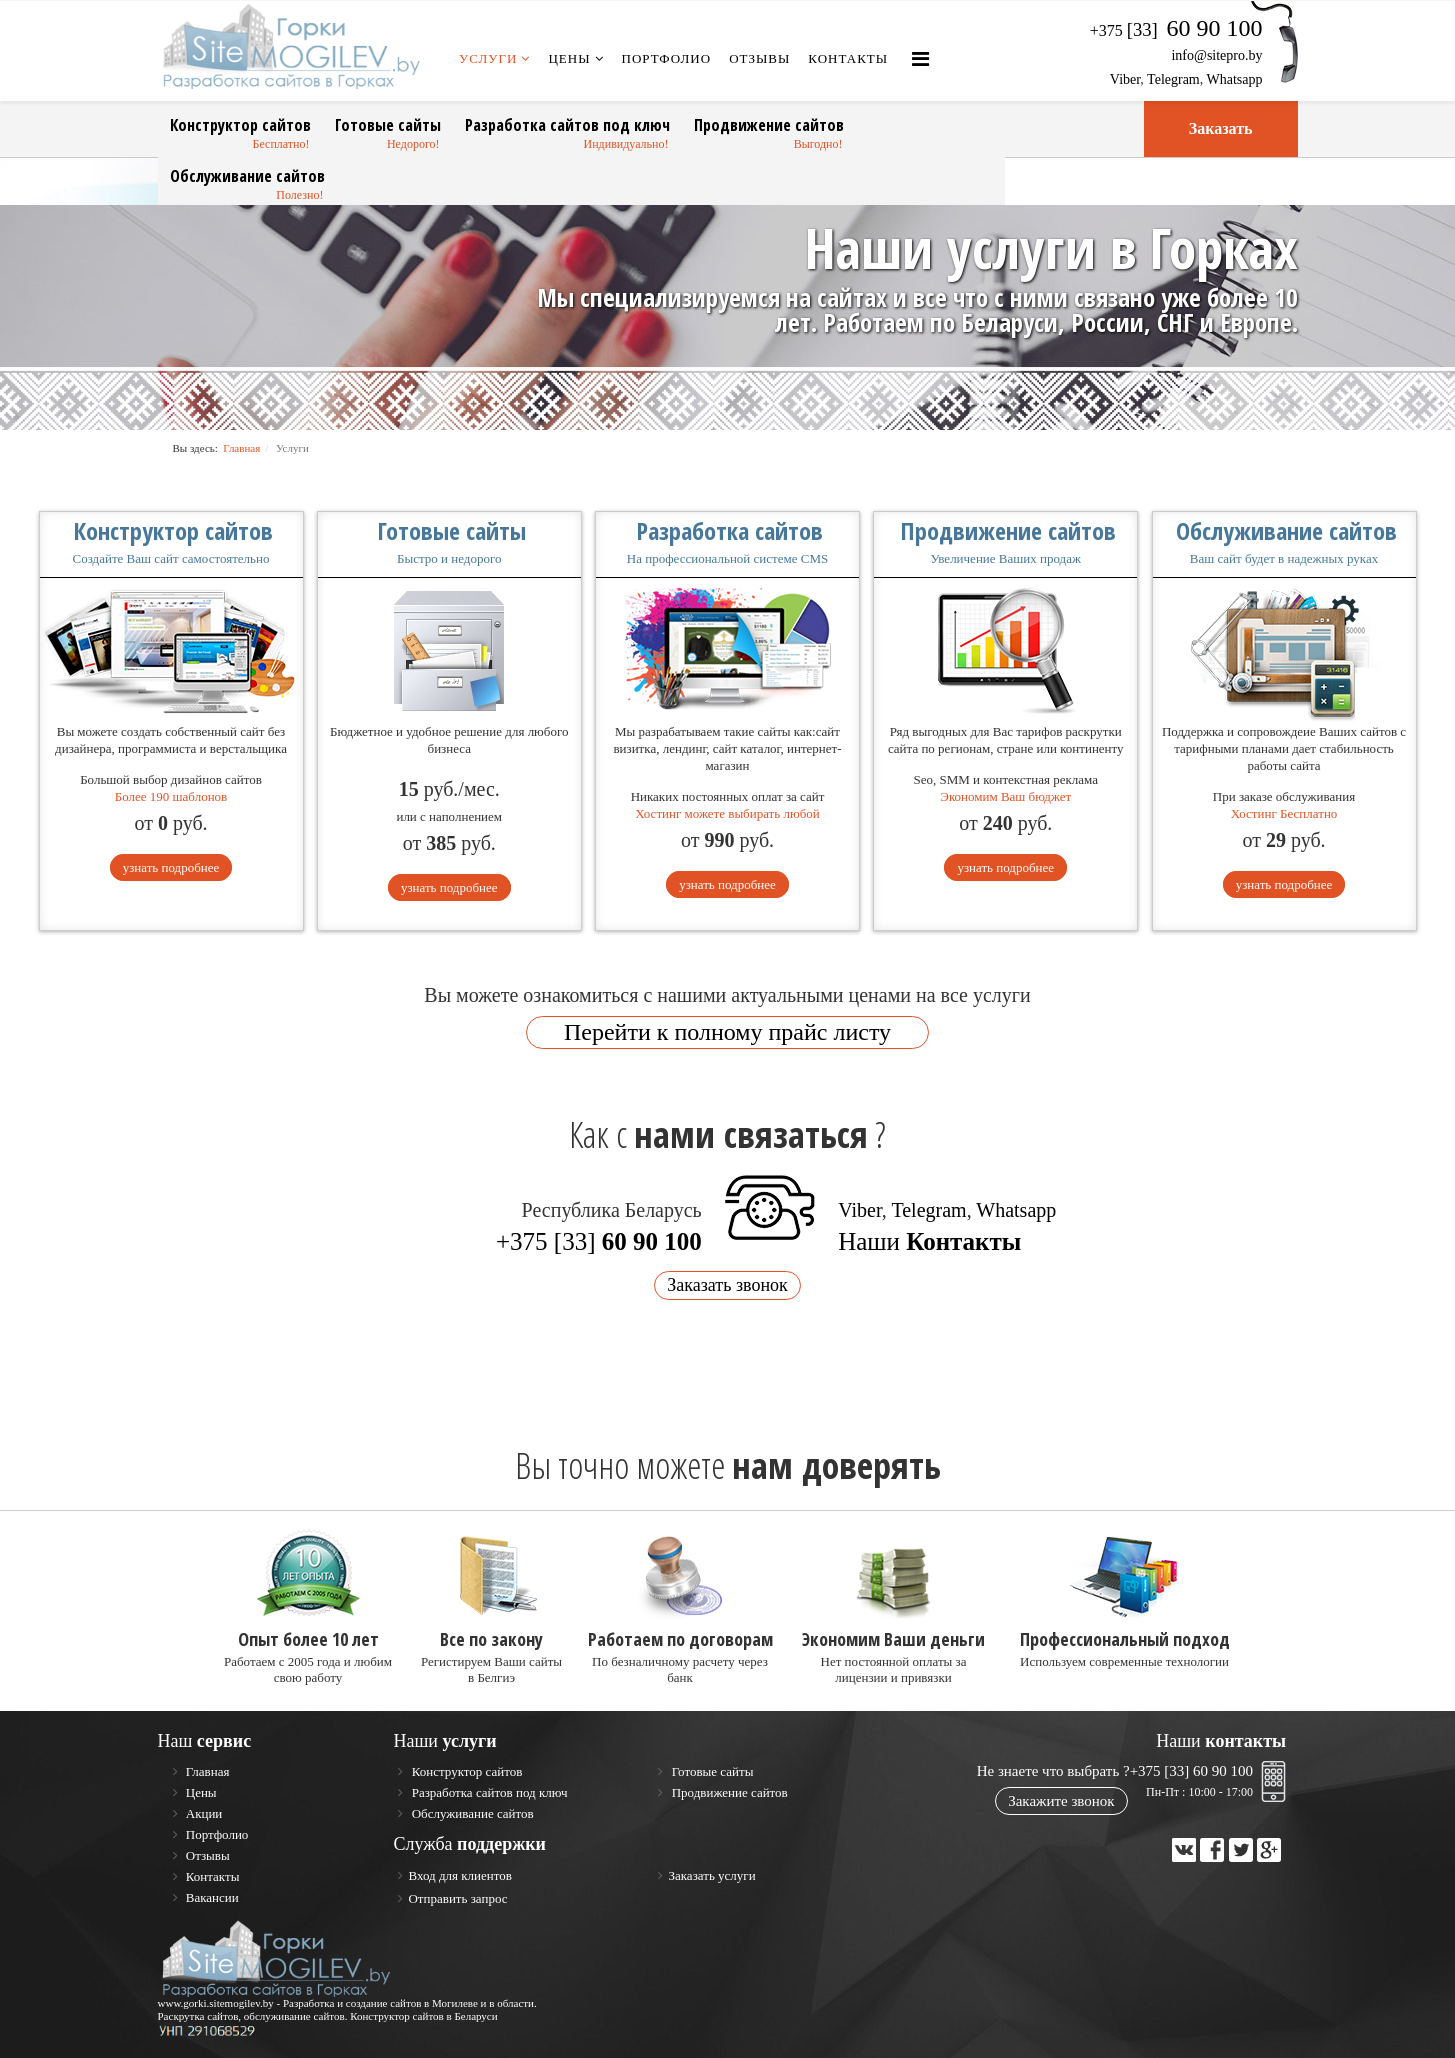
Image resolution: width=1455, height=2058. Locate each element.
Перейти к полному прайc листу (727, 1032)
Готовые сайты (388, 125)
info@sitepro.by (1216, 55)
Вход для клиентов (459, 1875)
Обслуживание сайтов (247, 176)
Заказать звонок (727, 1285)
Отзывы (759, 58)
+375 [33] (599, 1241)
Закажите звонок (1061, 1801)
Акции (203, 1813)
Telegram (1173, 79)
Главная (241, 448)
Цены (569, 58)
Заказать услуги (711, 1875)
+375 (1176, 30)
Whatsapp (1235, 79)
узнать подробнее (171, 867)
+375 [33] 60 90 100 (1191, 1771)
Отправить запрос (457, 1898)
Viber (1125, 79)
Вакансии (211, 1897)
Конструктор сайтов (240, 125)
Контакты (848, 58)
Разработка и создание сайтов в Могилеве (380, 2003)
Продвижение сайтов (769, 125)
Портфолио (667, 58)
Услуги (488, 58)
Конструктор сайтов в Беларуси (424, 2016)
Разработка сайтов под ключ (567, 125)
